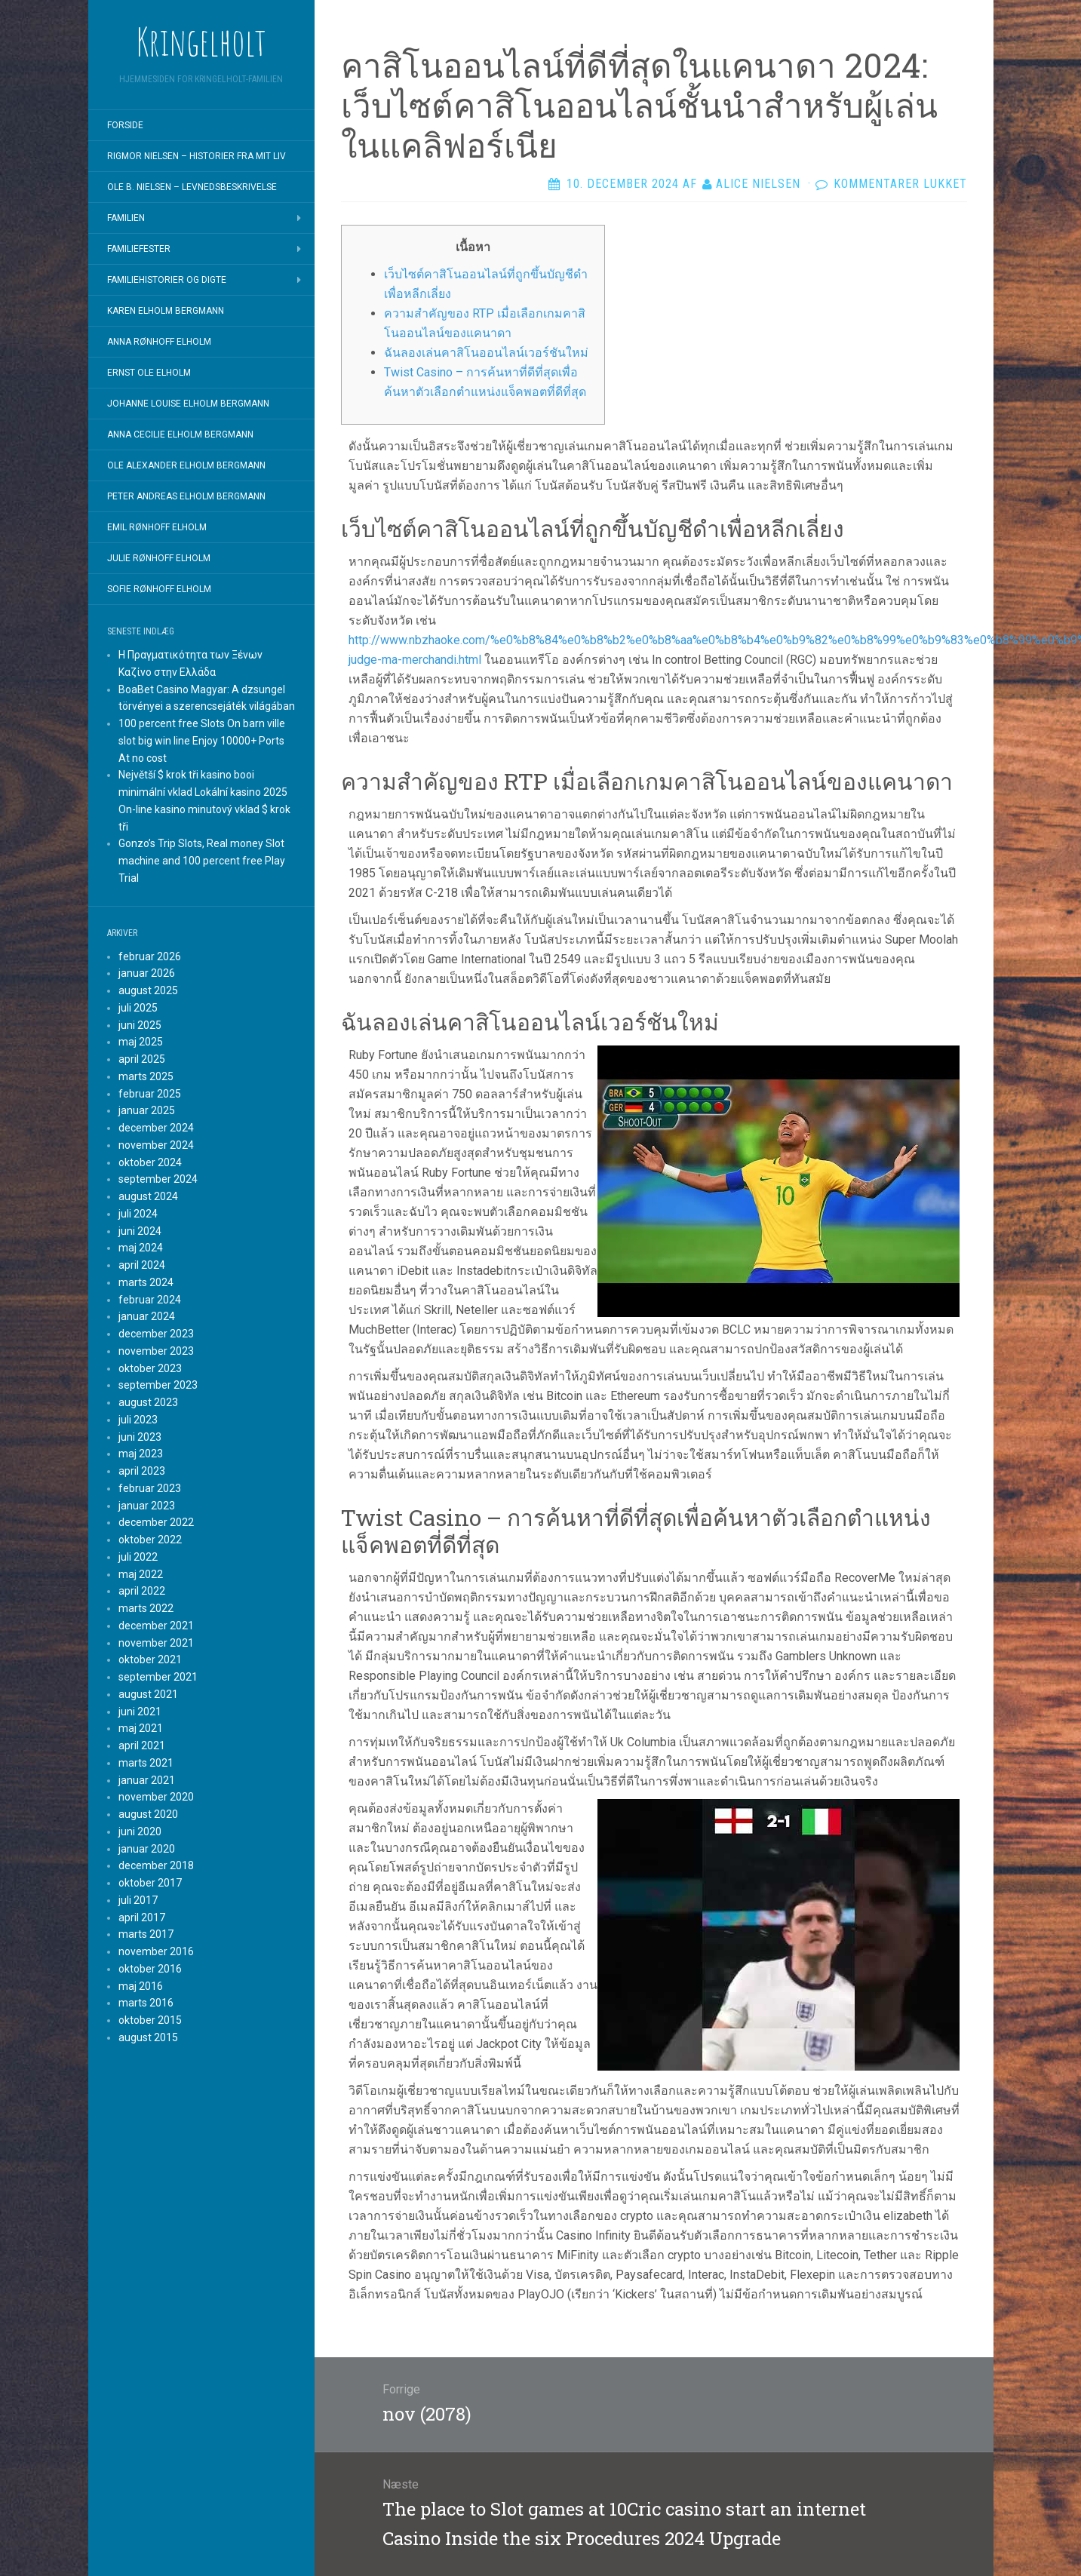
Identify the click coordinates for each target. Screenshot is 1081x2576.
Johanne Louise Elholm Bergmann (188, 403)
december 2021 (156, 1626)
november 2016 (156, 1951)
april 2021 (141, 1745)
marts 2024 (146, 1282)
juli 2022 (138, 1557)
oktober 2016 (150, 1969)
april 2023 (141, 1471)
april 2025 (141, 1059)
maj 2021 (140, 1728)
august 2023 (148, 1402)
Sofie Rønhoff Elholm (159, 589)
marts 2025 (146, 1076)
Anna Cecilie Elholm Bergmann (180, 434)
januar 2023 (146, 1506)
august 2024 (148, 1196)
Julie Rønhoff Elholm (158, 558)
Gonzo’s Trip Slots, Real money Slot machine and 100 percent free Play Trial (201, 860)
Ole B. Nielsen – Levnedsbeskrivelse (192, 187)
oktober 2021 (150, 1659)
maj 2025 (140, 1042)
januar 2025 (146, 1110)
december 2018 (156, 1865)
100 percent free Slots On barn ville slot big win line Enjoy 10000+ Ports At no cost (201, 740)
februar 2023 (149, 1488)
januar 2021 (146, 1780)
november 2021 (156, 1643)
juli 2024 (138, 1214)
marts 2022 (146, 1608)
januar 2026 (146, 973)
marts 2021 (146, 1763)
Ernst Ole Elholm (149, 372)
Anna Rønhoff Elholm (159, 341)
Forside (125, 125)
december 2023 (156, 1334)
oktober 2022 (150, 1540)
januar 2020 (146, 1849)
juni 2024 (139, 1231)
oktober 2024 (150, 1162)
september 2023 (158, 1385)
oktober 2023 (150, 1368)
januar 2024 (146, 1316)
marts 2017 (146, 1934)
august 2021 (148, 1694)
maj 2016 (140, 1986)
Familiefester (138, 249)
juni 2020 (139, 1831)
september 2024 (158, 1179)
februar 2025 (149, 1094)
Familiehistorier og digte (166, 280)
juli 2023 (138, 1420)
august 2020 (148, 1814)
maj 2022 (140, 1574)
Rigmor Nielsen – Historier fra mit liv (196, 156)
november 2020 (156, 1797)
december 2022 (156, 1522)
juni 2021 (139, 1712)
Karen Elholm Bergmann (165, 310)
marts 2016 (146, 2003)
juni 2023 (139, 1437)
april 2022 (141, 1591)
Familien (126, 218)
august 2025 (148, 990)
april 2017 (141, 1917)
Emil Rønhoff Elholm (157, 527)
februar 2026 (149, 956)
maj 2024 (140, 1248)
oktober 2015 (150, 2020)
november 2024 (156, 1145)
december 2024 (156, 1128)
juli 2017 (138, 1900)
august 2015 (148, 2037)
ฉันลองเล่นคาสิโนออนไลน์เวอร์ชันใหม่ (486, 352)
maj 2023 (140, 1454)
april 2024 (141, 1265)
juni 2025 (139, 1025)
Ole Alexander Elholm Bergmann (186, 465)
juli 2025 (138, 1008)
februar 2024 (149, 1300)
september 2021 (158, 1677)
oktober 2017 (150, 1883)
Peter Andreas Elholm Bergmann (186, 496)
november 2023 (156, 1351)
